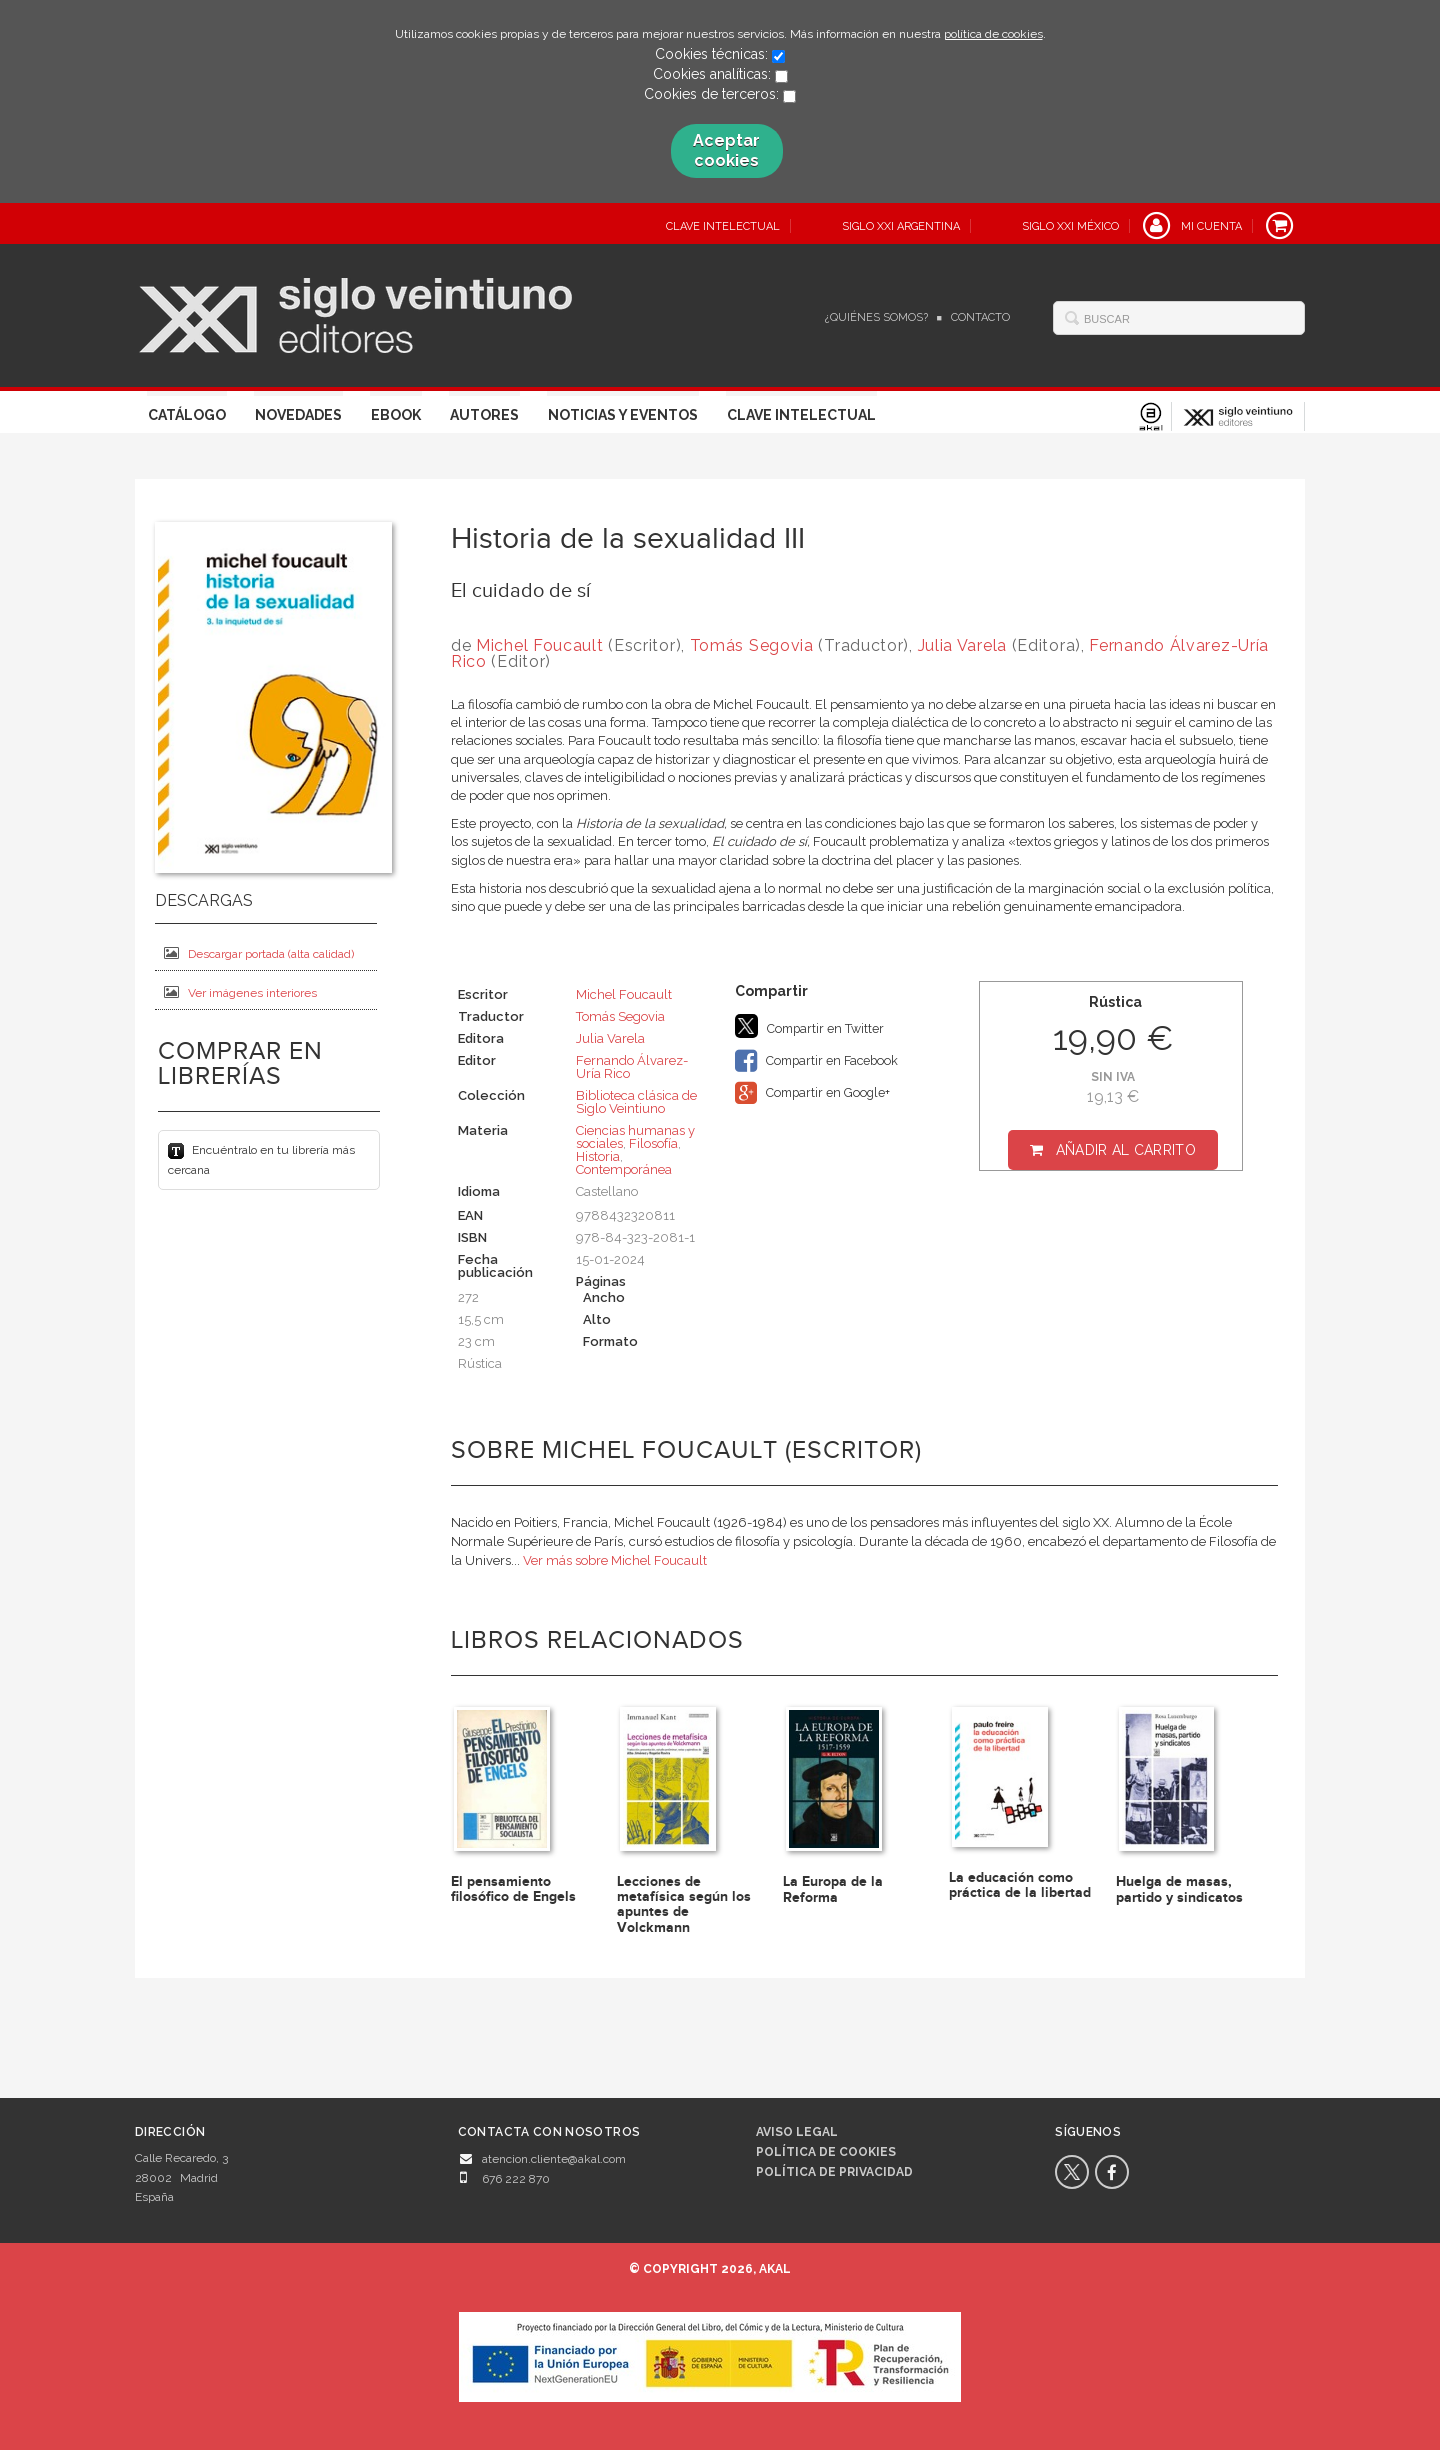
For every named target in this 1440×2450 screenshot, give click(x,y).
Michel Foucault (540, 645)
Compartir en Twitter (809, 1026)
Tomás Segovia (752, 645)
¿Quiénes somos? (876, 317)
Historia (598, 1156)
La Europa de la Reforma (833, 1889)
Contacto (980, 317)
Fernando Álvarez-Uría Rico (632, 1067)
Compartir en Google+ (812, 1093)
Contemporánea (624, 1169)
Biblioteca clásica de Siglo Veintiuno (636, 1102)
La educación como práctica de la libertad (1020, 1885)
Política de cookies (826, 2152)
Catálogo (187, 415)
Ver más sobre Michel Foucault (615, 1560)
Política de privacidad (834, 2172)
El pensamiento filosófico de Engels (513, 1889)
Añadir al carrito (1126, 1150)
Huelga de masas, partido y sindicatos (1179, 1889)
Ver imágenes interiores (240, 992)
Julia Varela (962, 645)
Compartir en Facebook (816, 1061)
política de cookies (993, 34)
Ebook (396, 415)
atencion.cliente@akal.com (554, 2159)
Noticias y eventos (623, 415)
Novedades (298, 415)
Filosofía (653, 1143)
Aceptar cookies (726, 150)
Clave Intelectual (801, 415)
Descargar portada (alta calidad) (259, 953)
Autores (484, 415)
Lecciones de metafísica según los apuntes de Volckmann (684, 1904)
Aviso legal (797, 2132)
